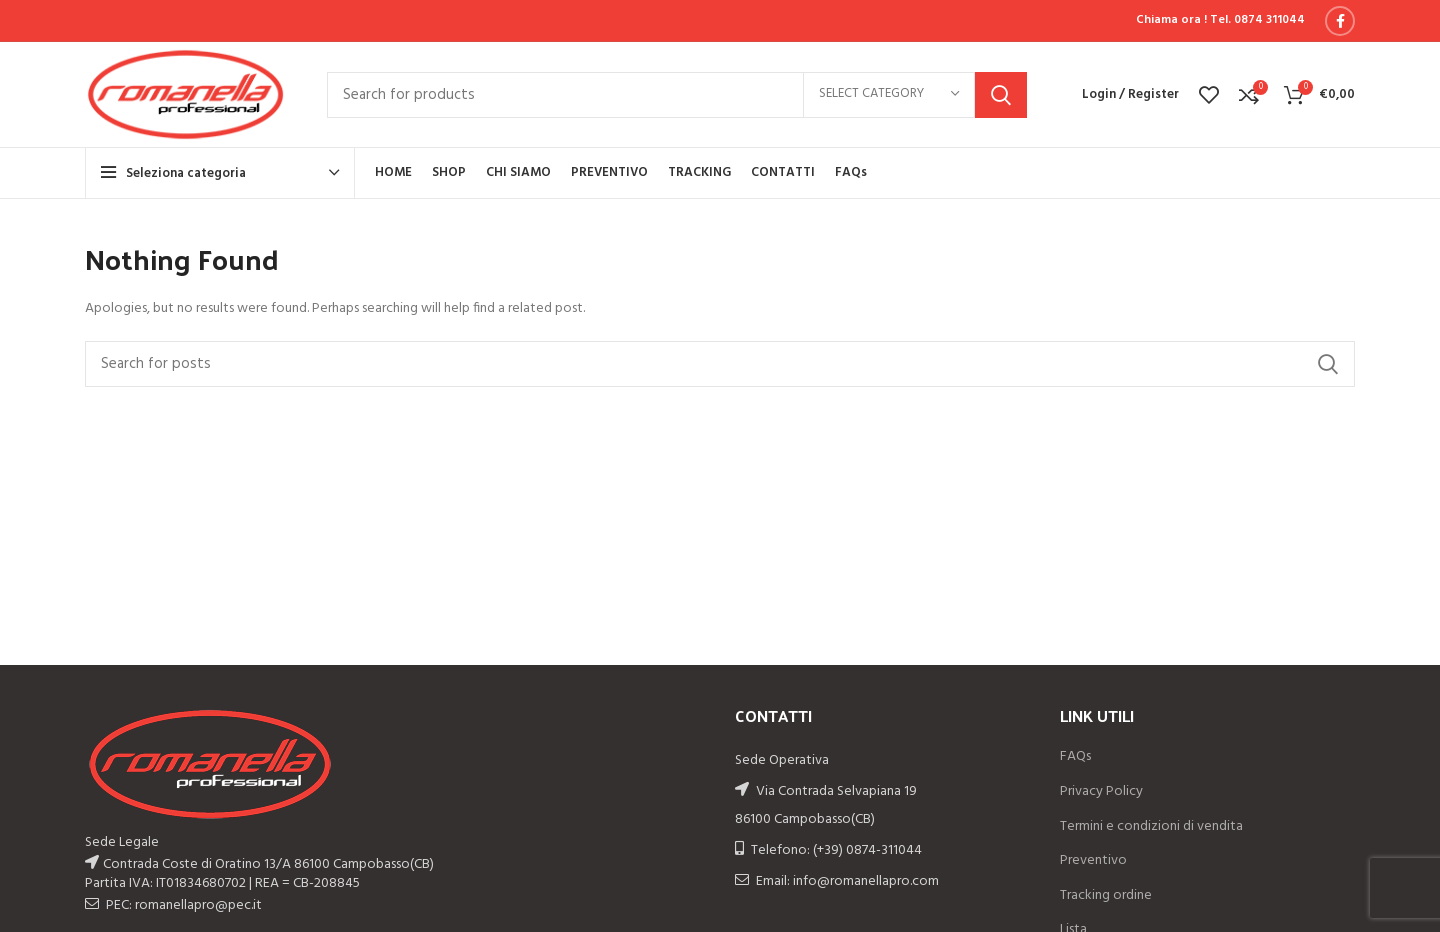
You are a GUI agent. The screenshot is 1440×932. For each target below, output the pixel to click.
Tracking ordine (1106, 896)
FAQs (1075, 757)
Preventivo (1093, 861)
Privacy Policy (1101, 792)
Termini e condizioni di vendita (1151, 827)
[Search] (677, 95)
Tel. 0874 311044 (1257, 20)
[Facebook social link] (1340, 21)
